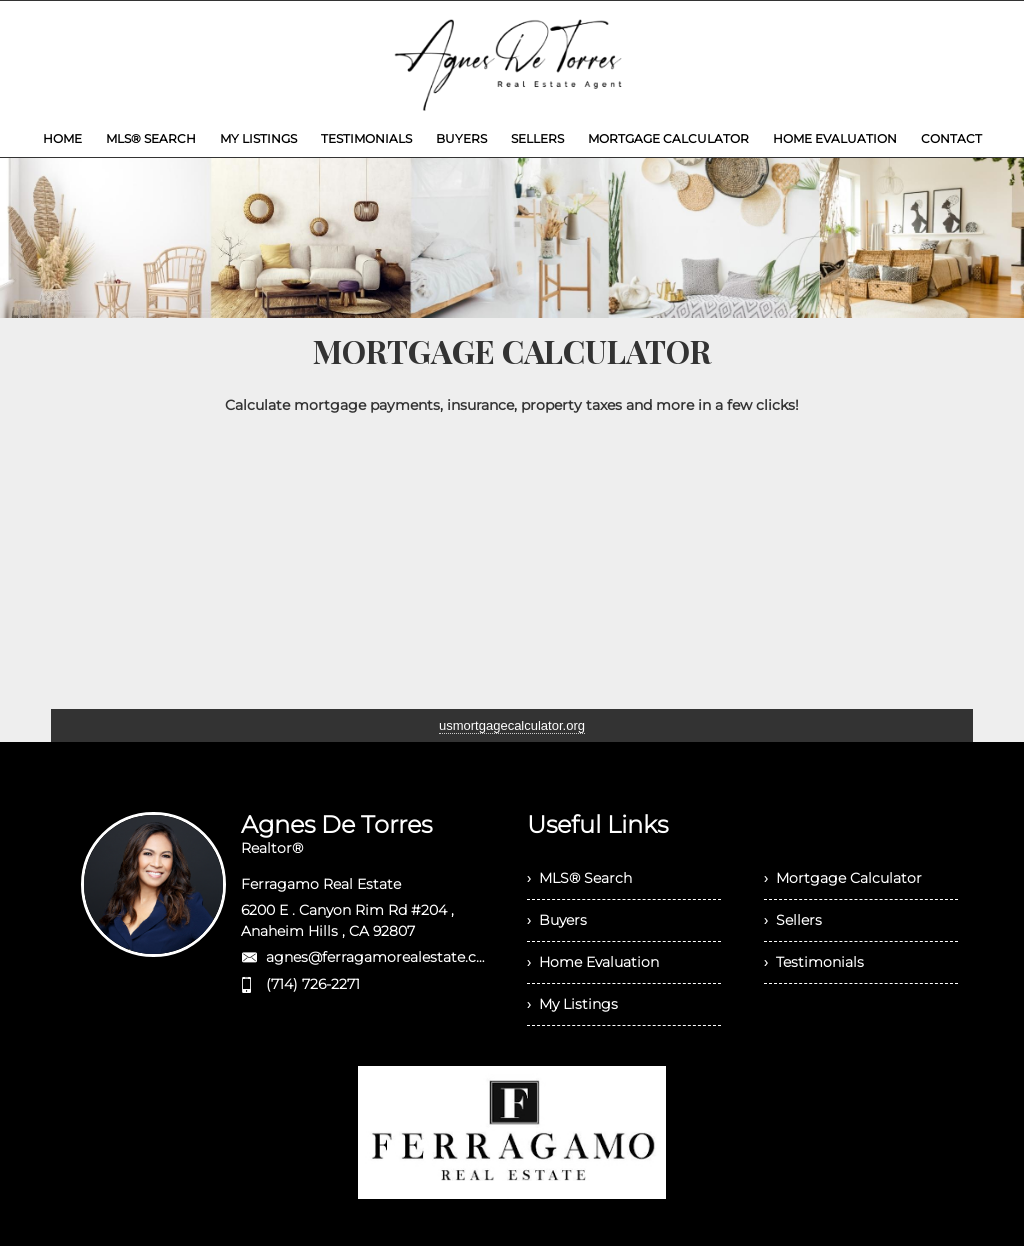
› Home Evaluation (593, 962)
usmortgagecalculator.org (512, 725)
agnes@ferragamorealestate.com (383, 957)
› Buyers (557, 920)
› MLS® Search (579, 878)
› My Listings (572, 1004)
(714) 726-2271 (313, 984)
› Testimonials (814, 962)
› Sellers (793, 920)
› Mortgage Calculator (843, 878)
